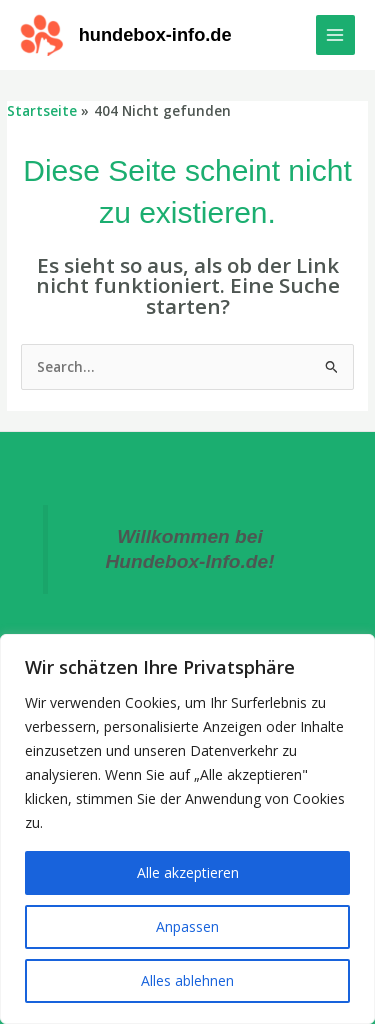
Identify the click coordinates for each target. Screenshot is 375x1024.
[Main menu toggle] (335, 34)
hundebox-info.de (155, 34)
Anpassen (187, 926)
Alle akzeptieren (188, 872)
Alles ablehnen (187, 980)
